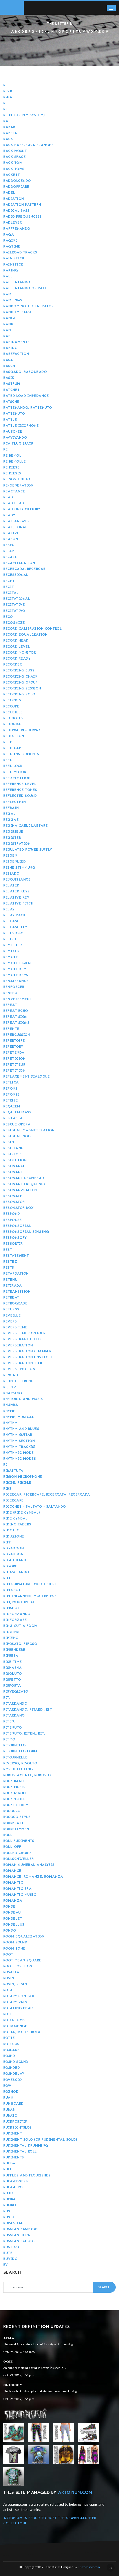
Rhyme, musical (18, 1417)
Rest (7, 1250)
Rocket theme (17, 1805)
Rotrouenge (15, 2026)
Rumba (9, 2199)
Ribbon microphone (22, 1477)
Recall (10, 557)
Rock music (14, 1787)
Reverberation (18, 1345)
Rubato (10, 2115)
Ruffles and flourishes (26, 2175)
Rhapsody (13, 1393)
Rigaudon (13, 1554)
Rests (8, 1267)
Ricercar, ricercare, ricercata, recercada (46, 1494)
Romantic (13, 1882)
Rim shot (12, 1590)
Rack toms (13, 169)
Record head (16, 640)
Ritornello (14, 1745)
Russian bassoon (20, 2229)
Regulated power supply (27, 849)
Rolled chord (17, 1853)
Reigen (10, 855)
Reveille (12, 1315)
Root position (17, 1966)
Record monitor (19, 652)
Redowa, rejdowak (22, 730)
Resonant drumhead (23, 1178)
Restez (10, 1261)
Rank (8, 324)
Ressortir (13, 1243)
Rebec (9, 545)
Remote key (14, 969)
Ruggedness (15, 2181)
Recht (9, 581)
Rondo (9, 1930)
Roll (7, 1835)
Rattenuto (14, 413)
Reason (10, 539)
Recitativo (14, 611)
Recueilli (12, 712)
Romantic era (17, 1889)
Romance (12, 1871)
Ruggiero (13, 2187)
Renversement (17, 999)
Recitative (14, 605)
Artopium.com (75, 2492)
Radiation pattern (22, 205)
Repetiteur (14, 1064)
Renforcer (13, 987)
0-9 (105, 31)
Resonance (14, 1166)
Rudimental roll (20, 2151)
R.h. (6, 109)
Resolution (15, 1160)
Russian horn (16, 2235)
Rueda (9, 2163)
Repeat (10, 1005)
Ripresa (10, 1656)
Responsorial (17, 1226)
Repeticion (14, 1059)
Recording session (22, 688)
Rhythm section (19, 1441)
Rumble (10, 2205)
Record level (16, 646)
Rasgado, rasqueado (25, 372)
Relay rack (14, 915)
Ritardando (15, 1703)
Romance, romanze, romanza (33, 1877)
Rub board (13, 2103)
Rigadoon (13, 1548)
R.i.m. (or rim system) (24, 115)
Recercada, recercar (24, 569)
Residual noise (18, 1136)
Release (11, 921)
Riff (7, 1542)
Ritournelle (15, 1757)
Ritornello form (20, 1751)
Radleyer (12, 222)
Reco (8, 617)
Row (7, 2086)
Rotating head (18, 2008)
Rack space (14, 157)
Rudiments (13, 2157)
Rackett (11, 175)
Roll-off (12, 1847)
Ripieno (11, 1638)
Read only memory (21, 509)
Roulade (11, 2050)
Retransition (17, 1291)
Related (11, 885)
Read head (13, 503)
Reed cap (12, 748)
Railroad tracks (20, 252)
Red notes (13, 718)
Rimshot (11, 1608)
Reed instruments (21, 754)
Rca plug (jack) (19, 443)
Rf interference (19, 1381)
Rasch (9, 366)
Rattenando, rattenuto (27, 408)
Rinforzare (15, 1620)
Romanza (12, 1900)
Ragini (10, 240)
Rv (5, 2265)
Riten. (9, 1721)
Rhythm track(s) (19, 1447)
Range (9, 318)
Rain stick (13, 258)
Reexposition (17, 778)
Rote (8, 2014)
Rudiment (12, 2133)
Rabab (9, 127)
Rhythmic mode (18, 1453)
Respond (11, 1214)
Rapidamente (16, 342)
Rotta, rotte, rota (21, 2032)
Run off (11, 2217)
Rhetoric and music (23, 1399)
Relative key (16, 897)
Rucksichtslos (17, 2127)
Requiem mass (17, 1112)
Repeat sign (15, 1017)
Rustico (11, 2247)
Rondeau (12, 1912)
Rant (8, 330)
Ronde (9, 1906)
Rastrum (11, 384)
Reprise (10, 1100)
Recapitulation (19, 563)
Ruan (8, 2097)
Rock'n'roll (14, 1799)
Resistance (14, 1148)
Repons (10, 1088)
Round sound (15, 2062)
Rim (6, 1578)
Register (12, 838)
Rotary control (19, 1996)
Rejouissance (17, 879)
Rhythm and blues (21, 1429)
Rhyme (9, 1411)
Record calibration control (32, 628)
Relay (9, 909)
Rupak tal (13, 2223)
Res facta (13, 1118)
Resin (8, 1142)
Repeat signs (16, 1023)
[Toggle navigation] (111, 8)
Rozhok (10, 2092)
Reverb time (15, 1327)
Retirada (12, 1285)
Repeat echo (15, 1011)
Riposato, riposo (20, 1644)
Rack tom (12, 163)
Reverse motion (19, 1369)
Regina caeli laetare (25, 826)
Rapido (10, 348)
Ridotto (11, 1530)
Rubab (9, 2110)
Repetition (14, 1070)
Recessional (15, 575)
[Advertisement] (59, 46)
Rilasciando (16, 1572)
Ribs (7, 1488)
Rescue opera (17, 1124)
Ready (9, 515)
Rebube (10, 551)
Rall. (8, 276)
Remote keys (15, 975)
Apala (8, 2338)
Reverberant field (22, 1339)
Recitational (16, 599)
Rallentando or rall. (25, 288)
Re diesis (12, 473)
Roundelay (13, 2074)
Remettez (13, 945)
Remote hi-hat (17, 963)
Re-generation (18, 485)
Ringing (11, 1632)
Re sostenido (16, 479)
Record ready (17, 658)
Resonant (13, 1172)
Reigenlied (14, 861)
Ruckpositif (15, 2121)
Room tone (14, 1948)
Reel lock (13, 766)
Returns (11, 1309)
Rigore (10, 1566)
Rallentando (16, 282)
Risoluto (12, 1674)
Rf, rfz (10, 1387)
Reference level (20, 784)
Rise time (12, 1662)
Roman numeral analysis (28, 1865)
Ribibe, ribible (17, 1482)
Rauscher (12, 431)
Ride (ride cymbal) (21, 1512)
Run (6, 2211)
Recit (8, 587)
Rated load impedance (26, 396)
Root (8, 1954)
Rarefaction (16, 354)
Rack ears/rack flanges (28, 145)
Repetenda (14, 1052)
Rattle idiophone (21, 426)
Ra (5, 121)
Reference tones (20, 790)
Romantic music (19, 1895)
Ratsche (11, 402)
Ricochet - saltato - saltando (34, 1506)
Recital (11, 593)
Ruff (7, 2169)
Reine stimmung (19, 867)
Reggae (11, 820)
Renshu (10, 993)
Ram (7, 294)
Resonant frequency (24, 1184)
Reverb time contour (24, 1333)
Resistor (12, 1154)
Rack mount (15, 151)
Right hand (14, 1560)
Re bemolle (14, 461)
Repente (11, 1029)
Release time (16, 927)
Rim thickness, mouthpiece (30, 1596)
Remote (10, 957)
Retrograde (15, 1303)
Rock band (13, 1781)
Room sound (15, 1942)
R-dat (8, 97)
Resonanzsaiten (20, 1190)
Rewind (10, 1375)
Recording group (20, 682)
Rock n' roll (15, 1793)
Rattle (10, 420)
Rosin (8, 1978)
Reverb (10, 1321)
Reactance (14, 491)
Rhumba (10, 1405)
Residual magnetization (29, 1130)
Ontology (12, 2385)
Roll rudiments (18, 1841)
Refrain (11, 808)
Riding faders (17, 1524)
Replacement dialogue (26, 1076)
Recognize (14, 623)
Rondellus (13, 1924)
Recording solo (19, 694)
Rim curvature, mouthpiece (30, 1584)
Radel (9, 192)
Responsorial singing (26, 1232)
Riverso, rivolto (20, 1763)
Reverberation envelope (28, 1357)
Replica (11, 1082)
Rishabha (12, 1668)
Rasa (8, 360)
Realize (11, 533)
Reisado (11, 873)
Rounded (11, 2068)
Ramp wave (14, 300)
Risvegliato (15, 1691)
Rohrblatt (13, 1823)
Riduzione (13, 1536)
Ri (5, 1464)
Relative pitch (18, 903)
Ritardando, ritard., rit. (28, 1709)
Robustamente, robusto (27, 1775)
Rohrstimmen (16, 1829)
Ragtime (11, 246)
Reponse (11, 1094)
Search (104, 2287)
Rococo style (17, 1817)
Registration (16, 844)
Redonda (12, 724)
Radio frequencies (22, 216)
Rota (8, 1990)
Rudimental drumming (25, 2145)
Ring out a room (20, 1626)
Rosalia (11, 1972)
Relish (9, 939)
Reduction (13, 736)
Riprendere (14, 1650)
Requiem (11, 1106)
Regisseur (13, 831)
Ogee (8, 2361)
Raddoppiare (16, 187)
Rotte (9, 2038)
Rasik (8, 378)
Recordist (13, 700)
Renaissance (16, 981)
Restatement (16, 1256)
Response (12, 1220)
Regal (9, 814)
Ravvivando (15, 437)
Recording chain (20, 676)
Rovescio (12, 2080)
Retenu (10, 1280)
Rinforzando (17, 1614)
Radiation (13, 199)
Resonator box (18, 1208)
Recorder (12, 664)
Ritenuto (12, 1727)
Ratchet (11, 390)
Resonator (14, 1202)
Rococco (12, 1811)
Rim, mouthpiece (19, 1602)
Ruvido (10, 2259)
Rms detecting (18, 1769)
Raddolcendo (17, 181)
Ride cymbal (15, 1518)
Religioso (13, 933)
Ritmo (9, 1739)
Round (9, 2056)
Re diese (11, 467)
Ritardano (14, 1715)
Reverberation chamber (27, 1351)
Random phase (17, 312)
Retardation (16, 1273)
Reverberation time (23, 1363)
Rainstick (13, 264)
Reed (8, 742)
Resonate (12, 1196)
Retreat (11, 1297)
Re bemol (12, 455)
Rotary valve (16, 2002)
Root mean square (22, 1960)
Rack (8, 139)
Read (8, 497)
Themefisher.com (89, 2567)
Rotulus (11, 2044)
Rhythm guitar (17, 1435)
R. (4, 103)
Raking (10, 270)
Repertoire (14, 1041)
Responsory (15, 1238)
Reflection (14, 802)
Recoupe (11, 706)
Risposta (12, 1685)
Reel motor (14, 772)
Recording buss (18, 670)
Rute (8, 2253)
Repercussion (16, 1035)
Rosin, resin (15, 1984)
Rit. (6, 1697)
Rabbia (10, 133)
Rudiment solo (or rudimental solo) (40, 2139)
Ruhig (9, 2193)
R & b (7, 91)
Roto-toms (14, 2020)
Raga (8, 234)
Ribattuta (13, 1471)
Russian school (19, 2241)
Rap (7, 336)
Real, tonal (15, 527)
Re (5, 449)
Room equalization (23, 1936)
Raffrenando (16, 229)
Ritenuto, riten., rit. (24, 1733)
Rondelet (12, 1918)
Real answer (16, 521)
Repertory (13, 1046)
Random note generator (28, 306)
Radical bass (16, 210)
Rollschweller (18, 1859)
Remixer (11, 951)
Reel (7, 760)
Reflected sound (20, 796)
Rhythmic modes (19, 1459)
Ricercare (13, 1500)
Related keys (16, 891)
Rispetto (12, 1679)
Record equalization (25, 634)
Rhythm (10, 1423)
